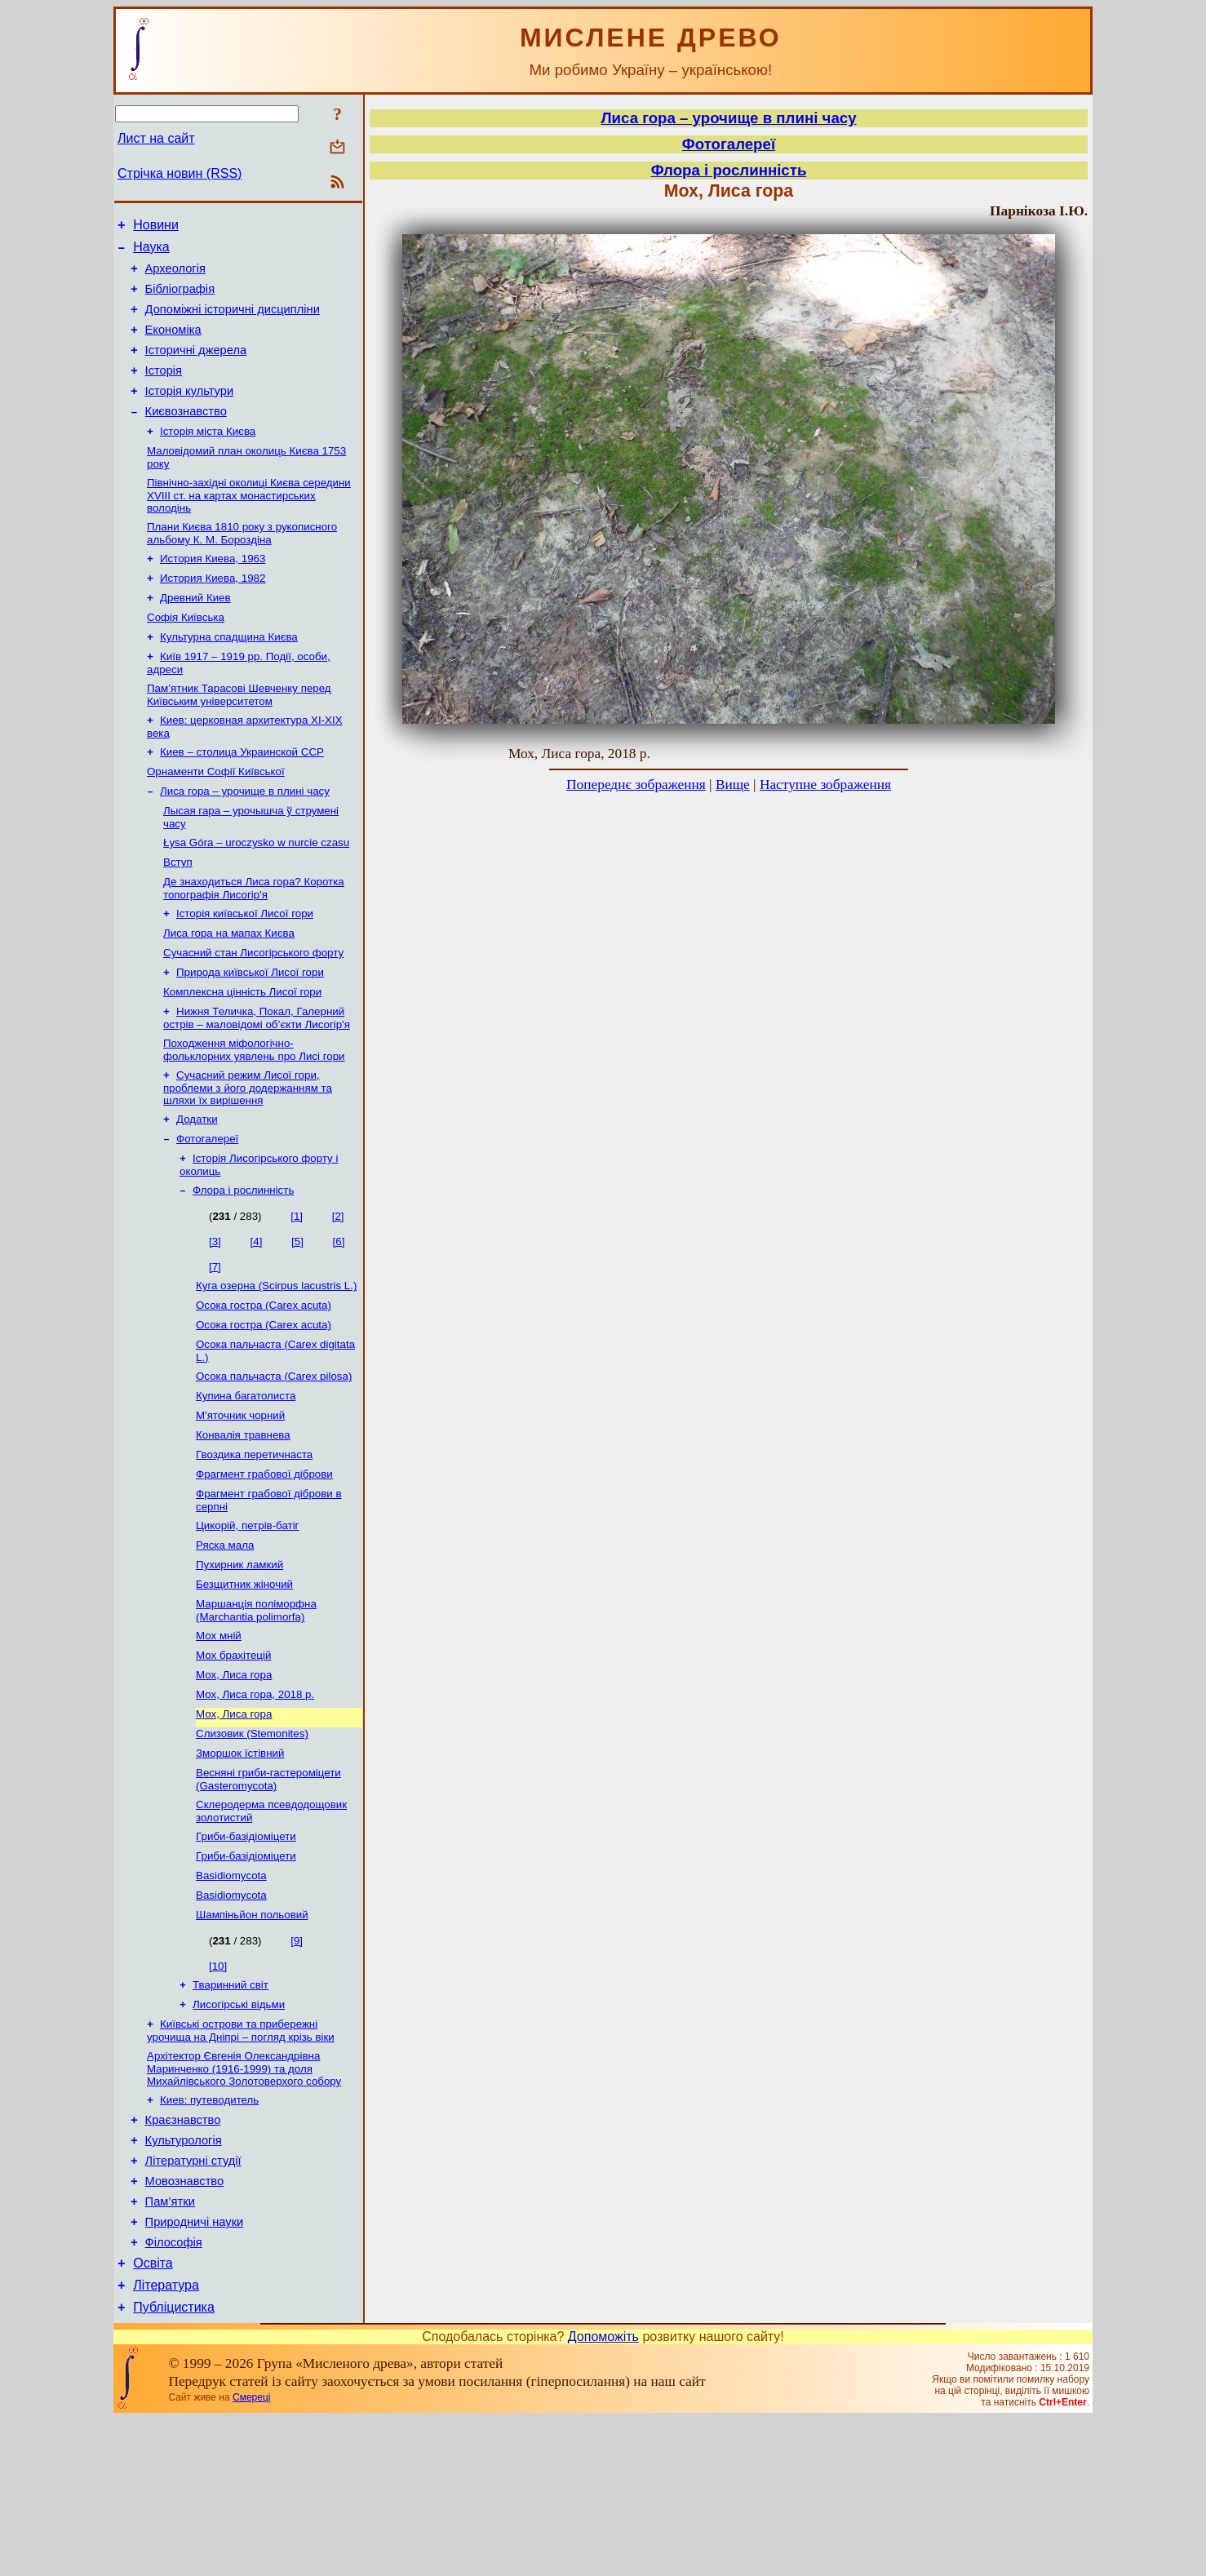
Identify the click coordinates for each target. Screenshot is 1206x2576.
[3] (215, 1316)
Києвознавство (186, 435)
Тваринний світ (230, 2110)
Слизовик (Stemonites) (252, 1844)
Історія (163, 390)
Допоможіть (603, 2493)
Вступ (178, 916)
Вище (733, 784)
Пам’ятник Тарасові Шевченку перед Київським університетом (239, 737)
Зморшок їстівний (240, 1866)
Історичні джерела (196, 367)
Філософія (173, 2391)
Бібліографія (180, 298)
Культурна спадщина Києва (229, 676)
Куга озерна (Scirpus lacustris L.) (276, 1362)
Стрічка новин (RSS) (179, 173)
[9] (296, 2065)
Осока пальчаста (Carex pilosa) (274, 1459)
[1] (296, 1291)
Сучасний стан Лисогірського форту (253, 1013)
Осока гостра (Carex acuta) (263, 1383)
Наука (151, 252)
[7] (215, 1342)
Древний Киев (195, 633)
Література (166, 2439)
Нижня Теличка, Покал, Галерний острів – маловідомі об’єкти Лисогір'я (256, 1083)
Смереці (251, 2554)
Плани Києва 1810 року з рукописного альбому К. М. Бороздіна (242, 564)
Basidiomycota (231, 1996)
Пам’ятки (170, 2345)
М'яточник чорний (240, 1502)
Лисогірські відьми (239, 2132)
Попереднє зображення (636, 784)
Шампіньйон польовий (252, 2039)
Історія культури (189, 412)
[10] (218, 2090)
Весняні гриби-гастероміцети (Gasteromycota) (268, 1893)
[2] (338, 1291)
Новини (156, 227)
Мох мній (219, 1738)
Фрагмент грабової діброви (264, 1565)
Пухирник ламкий (239, 1662)
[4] (257, 1316)
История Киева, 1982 (212, 612)
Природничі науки (194, 2368)
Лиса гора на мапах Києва (229, 992)
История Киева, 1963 (212, 591)
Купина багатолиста (245, 1480)
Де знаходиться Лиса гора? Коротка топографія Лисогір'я (253, 943)
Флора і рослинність (243, 1265)
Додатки (197, 1189)
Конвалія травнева (243, 1523)
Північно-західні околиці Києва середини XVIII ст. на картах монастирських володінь (249, 524)
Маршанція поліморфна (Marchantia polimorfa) (256, 1711)
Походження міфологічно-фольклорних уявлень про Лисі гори (254, 1116)
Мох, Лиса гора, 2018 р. (255, 1802)
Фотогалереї (207, 1210)
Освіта (153, 2415)
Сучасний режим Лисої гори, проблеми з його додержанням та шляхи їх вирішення (247, 1156)
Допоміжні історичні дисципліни (232, 321)
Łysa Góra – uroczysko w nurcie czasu (256, 895)
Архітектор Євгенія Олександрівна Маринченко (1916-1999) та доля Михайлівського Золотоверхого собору (244, 2199)
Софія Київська (185, 655)
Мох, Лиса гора (234, 1781)
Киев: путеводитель (209, 2232)
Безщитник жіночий (244, 1684)
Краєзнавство (183, 2254)
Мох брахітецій (233, 1760)
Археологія (175, 275)
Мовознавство (184, 2323)
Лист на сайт (156, 138)
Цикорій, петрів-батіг (247, 1620)
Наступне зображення (825, 784)
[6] (339, 1316)
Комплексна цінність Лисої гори (242, 1055)
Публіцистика (174, 2464)
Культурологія (183, 2277)
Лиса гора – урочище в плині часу (245, 840)
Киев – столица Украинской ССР (242, 797)
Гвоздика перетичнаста (254, 1544)
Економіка (173, 344)
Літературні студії (193, 2300)
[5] (297, 1316)
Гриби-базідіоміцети (246, 1954)
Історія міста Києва (207, 457)
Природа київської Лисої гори (250, 1034)
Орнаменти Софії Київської (216, 819)
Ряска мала (225, 1641)
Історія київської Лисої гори (244, 970)
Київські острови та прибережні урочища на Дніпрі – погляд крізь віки (241, 2159)
